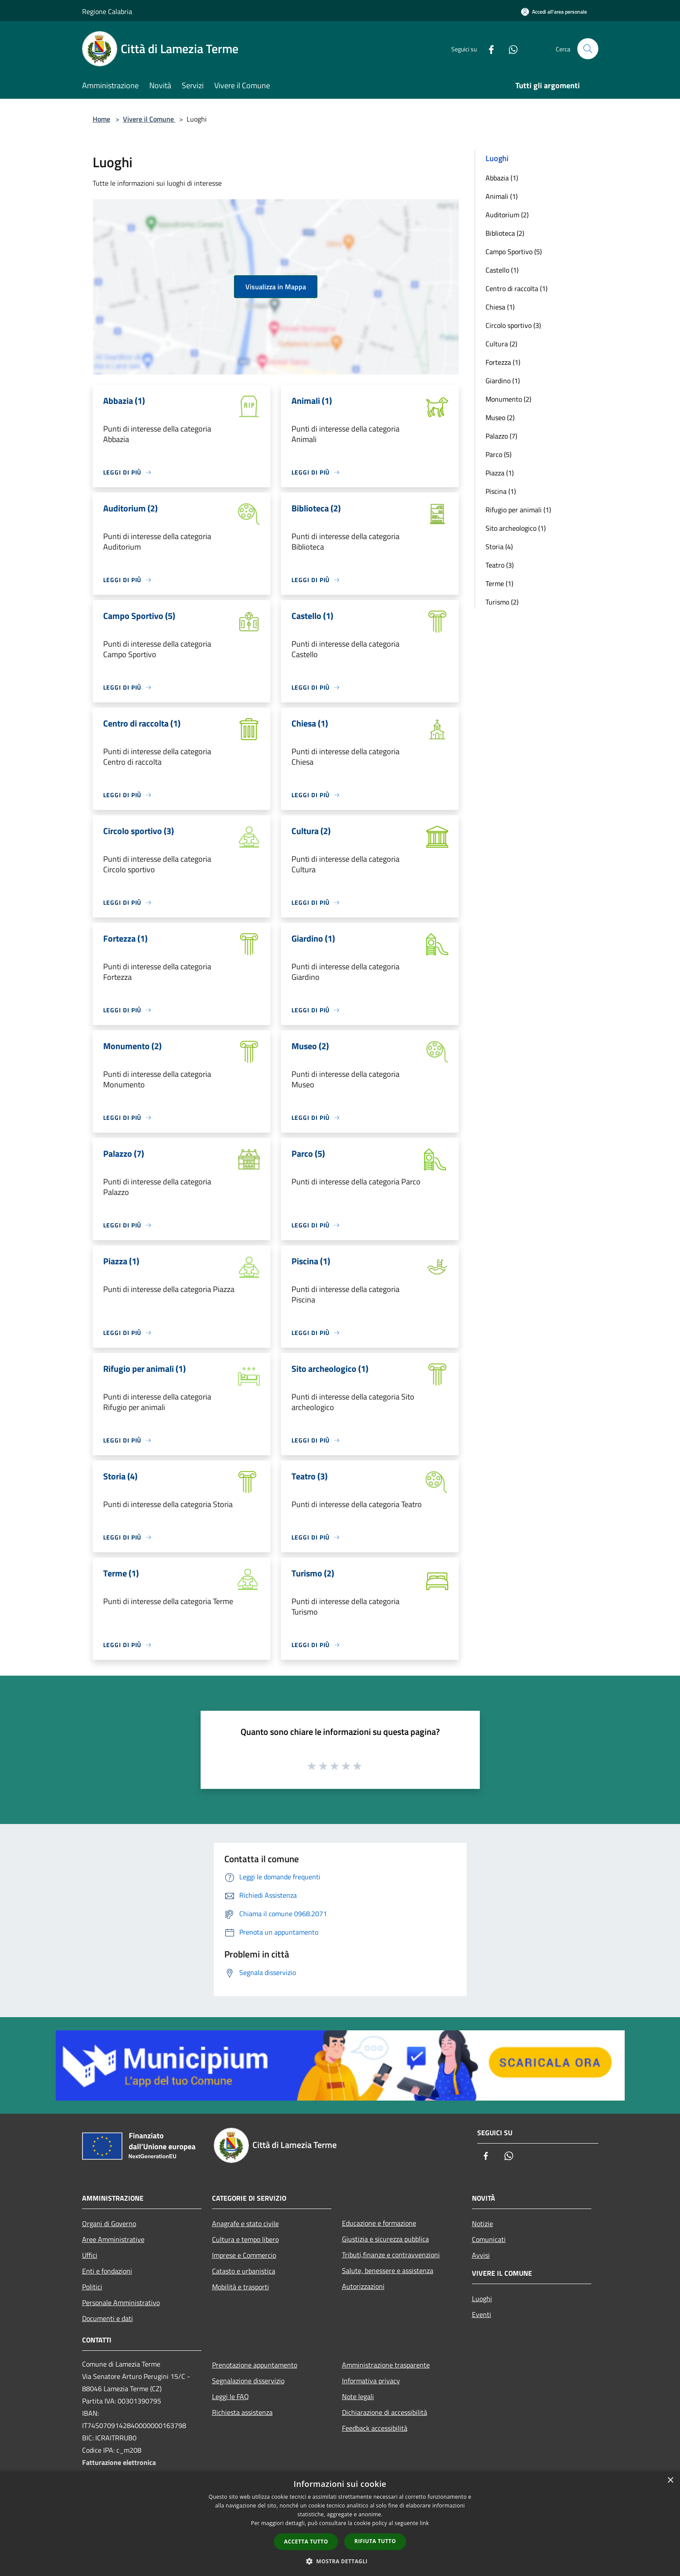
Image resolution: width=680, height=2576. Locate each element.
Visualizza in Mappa (275, 286)
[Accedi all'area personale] (554, 11)
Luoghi (482, 2298)
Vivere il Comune (149, 119)
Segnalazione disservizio (248, 2380)
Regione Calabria (107, 11)
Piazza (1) (500, 473)
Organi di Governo (109, 2223)
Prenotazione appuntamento (254, 2365)
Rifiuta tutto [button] (375, 2541)
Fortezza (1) (503, 362)
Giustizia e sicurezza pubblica (385, 2239)
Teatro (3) (500, 565)
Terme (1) (499, 583)
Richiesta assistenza (242, 2412)
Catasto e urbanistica (243, 2271)
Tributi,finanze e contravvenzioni (391, 2254)
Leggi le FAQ (230, 2396)
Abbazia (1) (502, 178)
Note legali (358, 2396)
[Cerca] (587, 48)
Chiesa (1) (500, 307)
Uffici (89, 2255)
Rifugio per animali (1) (518, 509)
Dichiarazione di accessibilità (384, 2412)
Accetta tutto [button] (306, 2541)
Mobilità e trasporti (240, 2286)
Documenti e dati (107, 2318)
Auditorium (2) (507, 214)
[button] (340, 2561)
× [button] (670, 2480)
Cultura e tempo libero (245, 2239)
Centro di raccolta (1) (516, 288)
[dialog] (340, 2523)
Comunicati (489, 2239)
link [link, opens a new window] (424, 2523)
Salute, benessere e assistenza (387, 2270)
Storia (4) (499, 546)
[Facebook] (488, 48)
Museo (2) (500, 417)
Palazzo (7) (501, 436)
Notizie (482, 2223)
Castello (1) (502, 270)
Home (101, 119)
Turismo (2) (502, 602)
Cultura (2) (501, 343)
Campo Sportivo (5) (514, 251)
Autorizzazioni (363, 2286)
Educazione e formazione (379, 2223)
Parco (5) (498, 454)
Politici (92, 2286)
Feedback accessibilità (374, 2428)
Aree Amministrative (113, 2239)
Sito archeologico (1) (516, 528)
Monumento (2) (508, 399)
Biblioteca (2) (505, 233)
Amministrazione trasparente (386, 2365)
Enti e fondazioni (107, 2271)
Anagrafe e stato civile (245, 2223)
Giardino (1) (503, 380)
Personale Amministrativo (121, 2302)
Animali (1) (502, 196)
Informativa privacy (371, 2380)
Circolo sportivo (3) (513, 325)
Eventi (481, 2314)
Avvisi (481, 2255)
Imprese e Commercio (244, 2255)
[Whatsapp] (509, 48)
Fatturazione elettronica (119, 2462)
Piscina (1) (501, 491)
